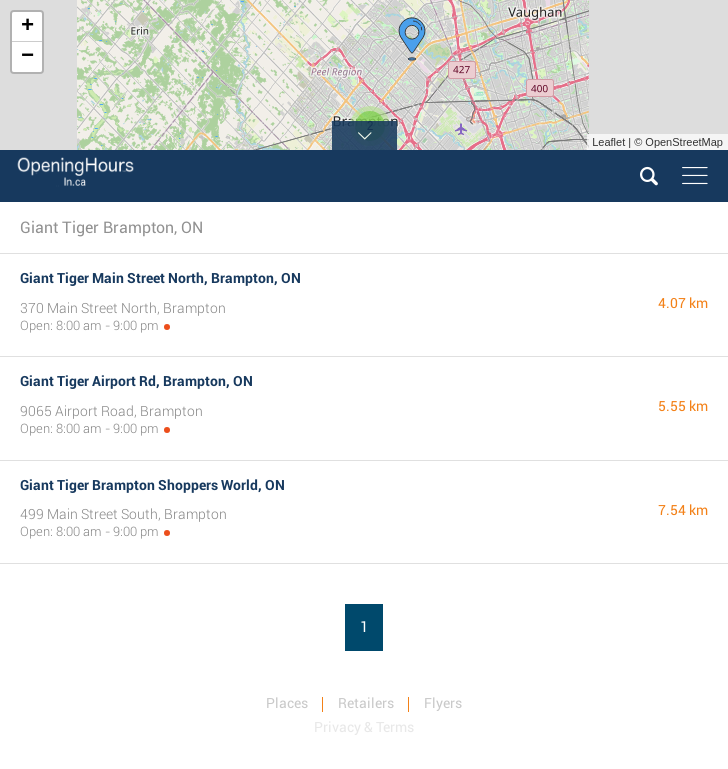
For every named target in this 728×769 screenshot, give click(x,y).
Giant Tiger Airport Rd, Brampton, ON (136, 381)
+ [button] (27, 27)
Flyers (443, 703)
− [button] (27, 57)
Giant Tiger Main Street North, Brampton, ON (160, 278)
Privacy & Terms (364, 727)
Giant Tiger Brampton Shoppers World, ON (152, 485)
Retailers (366, 703)
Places (287, 703)
